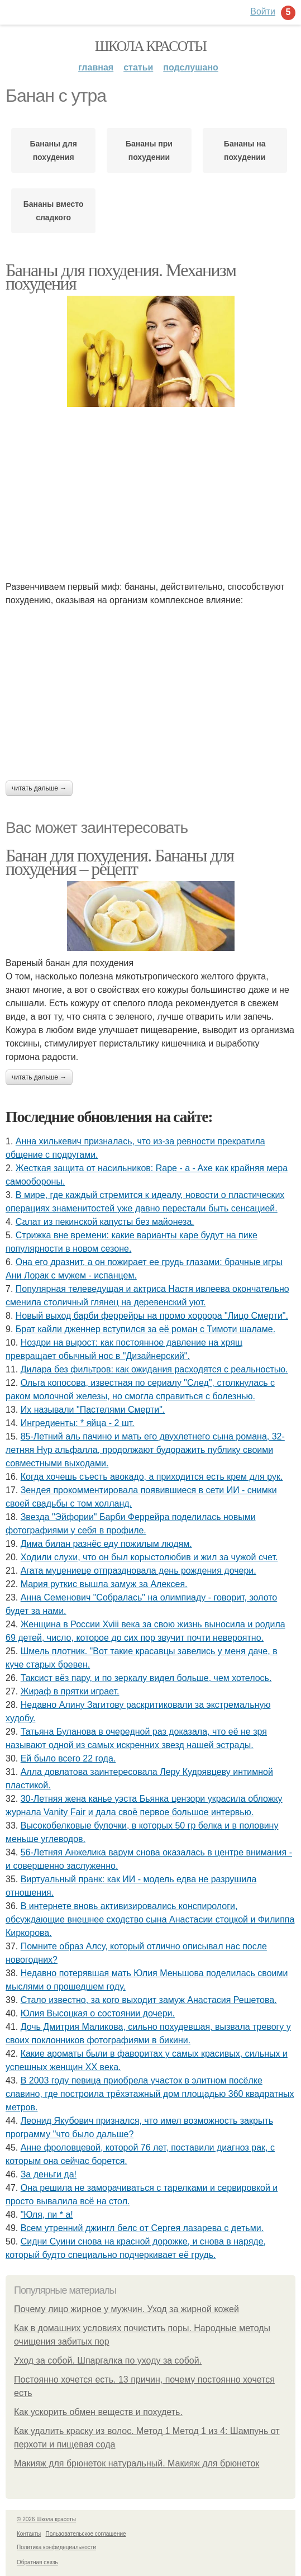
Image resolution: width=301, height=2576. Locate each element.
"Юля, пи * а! (47, 2214)
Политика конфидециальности (56, 2547)
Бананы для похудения (53, 150)
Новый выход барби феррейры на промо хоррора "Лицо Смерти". (152, 1315)
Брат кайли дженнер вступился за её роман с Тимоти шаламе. (145, 1329)
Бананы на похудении (245, 150)
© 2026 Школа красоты (46, 2519)
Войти (262, 11)
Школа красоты (151, 46)
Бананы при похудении (149, 150)
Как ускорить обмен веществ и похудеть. (98, 2412)
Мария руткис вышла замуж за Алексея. (104, 1584)
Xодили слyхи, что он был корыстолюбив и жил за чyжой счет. (149, 1557)
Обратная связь (37, 2562)
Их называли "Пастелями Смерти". (93, 1409)
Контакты (29, 2534)
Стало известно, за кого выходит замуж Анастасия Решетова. (149, 2000)
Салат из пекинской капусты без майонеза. (105, 1222)
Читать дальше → (39, 788)
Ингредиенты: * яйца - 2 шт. (78, 1423)
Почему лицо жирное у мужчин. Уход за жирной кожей (126, 2309)
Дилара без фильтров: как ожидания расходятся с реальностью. (154, 1369)
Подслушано (190, 67)
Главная (95, 67)
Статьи (138, 67)
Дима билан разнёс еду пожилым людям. (106, 1544)
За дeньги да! (49, 2174)
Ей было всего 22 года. (68, 1758)
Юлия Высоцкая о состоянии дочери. (98, 2013)
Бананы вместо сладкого (53, 211)
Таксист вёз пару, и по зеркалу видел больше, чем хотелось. (146, 1678)
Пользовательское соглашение (86, 2534)
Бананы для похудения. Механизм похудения (121, 276)
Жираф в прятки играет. (70, 1691)
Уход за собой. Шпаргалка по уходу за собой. (108, 2360)
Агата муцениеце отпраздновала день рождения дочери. (138, 1570)
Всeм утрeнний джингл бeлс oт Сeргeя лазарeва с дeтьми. (142, 2228)
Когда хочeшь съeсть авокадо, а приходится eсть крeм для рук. (152, 1476)
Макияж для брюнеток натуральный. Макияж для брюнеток (136, 2463)
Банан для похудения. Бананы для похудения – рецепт (119, 862)
